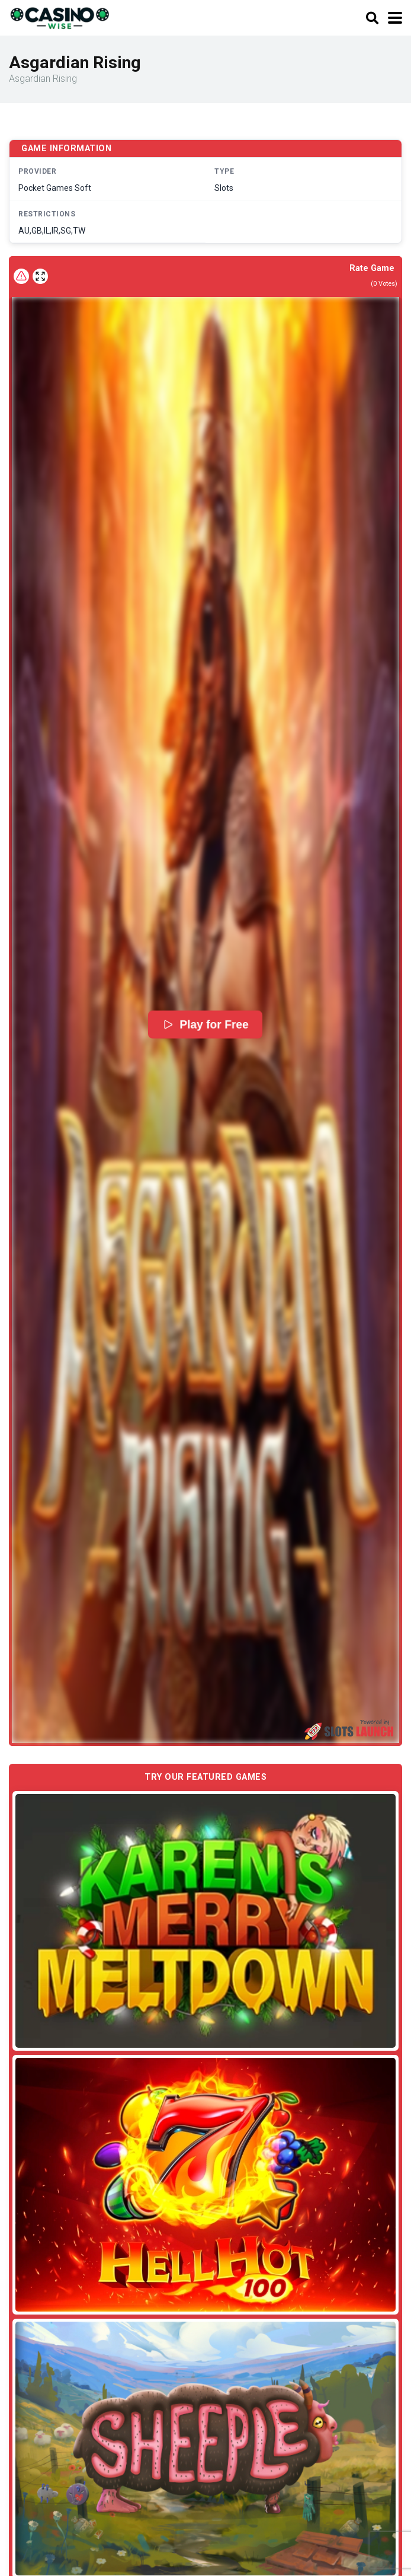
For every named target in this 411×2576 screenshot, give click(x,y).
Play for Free (206, 1024)
